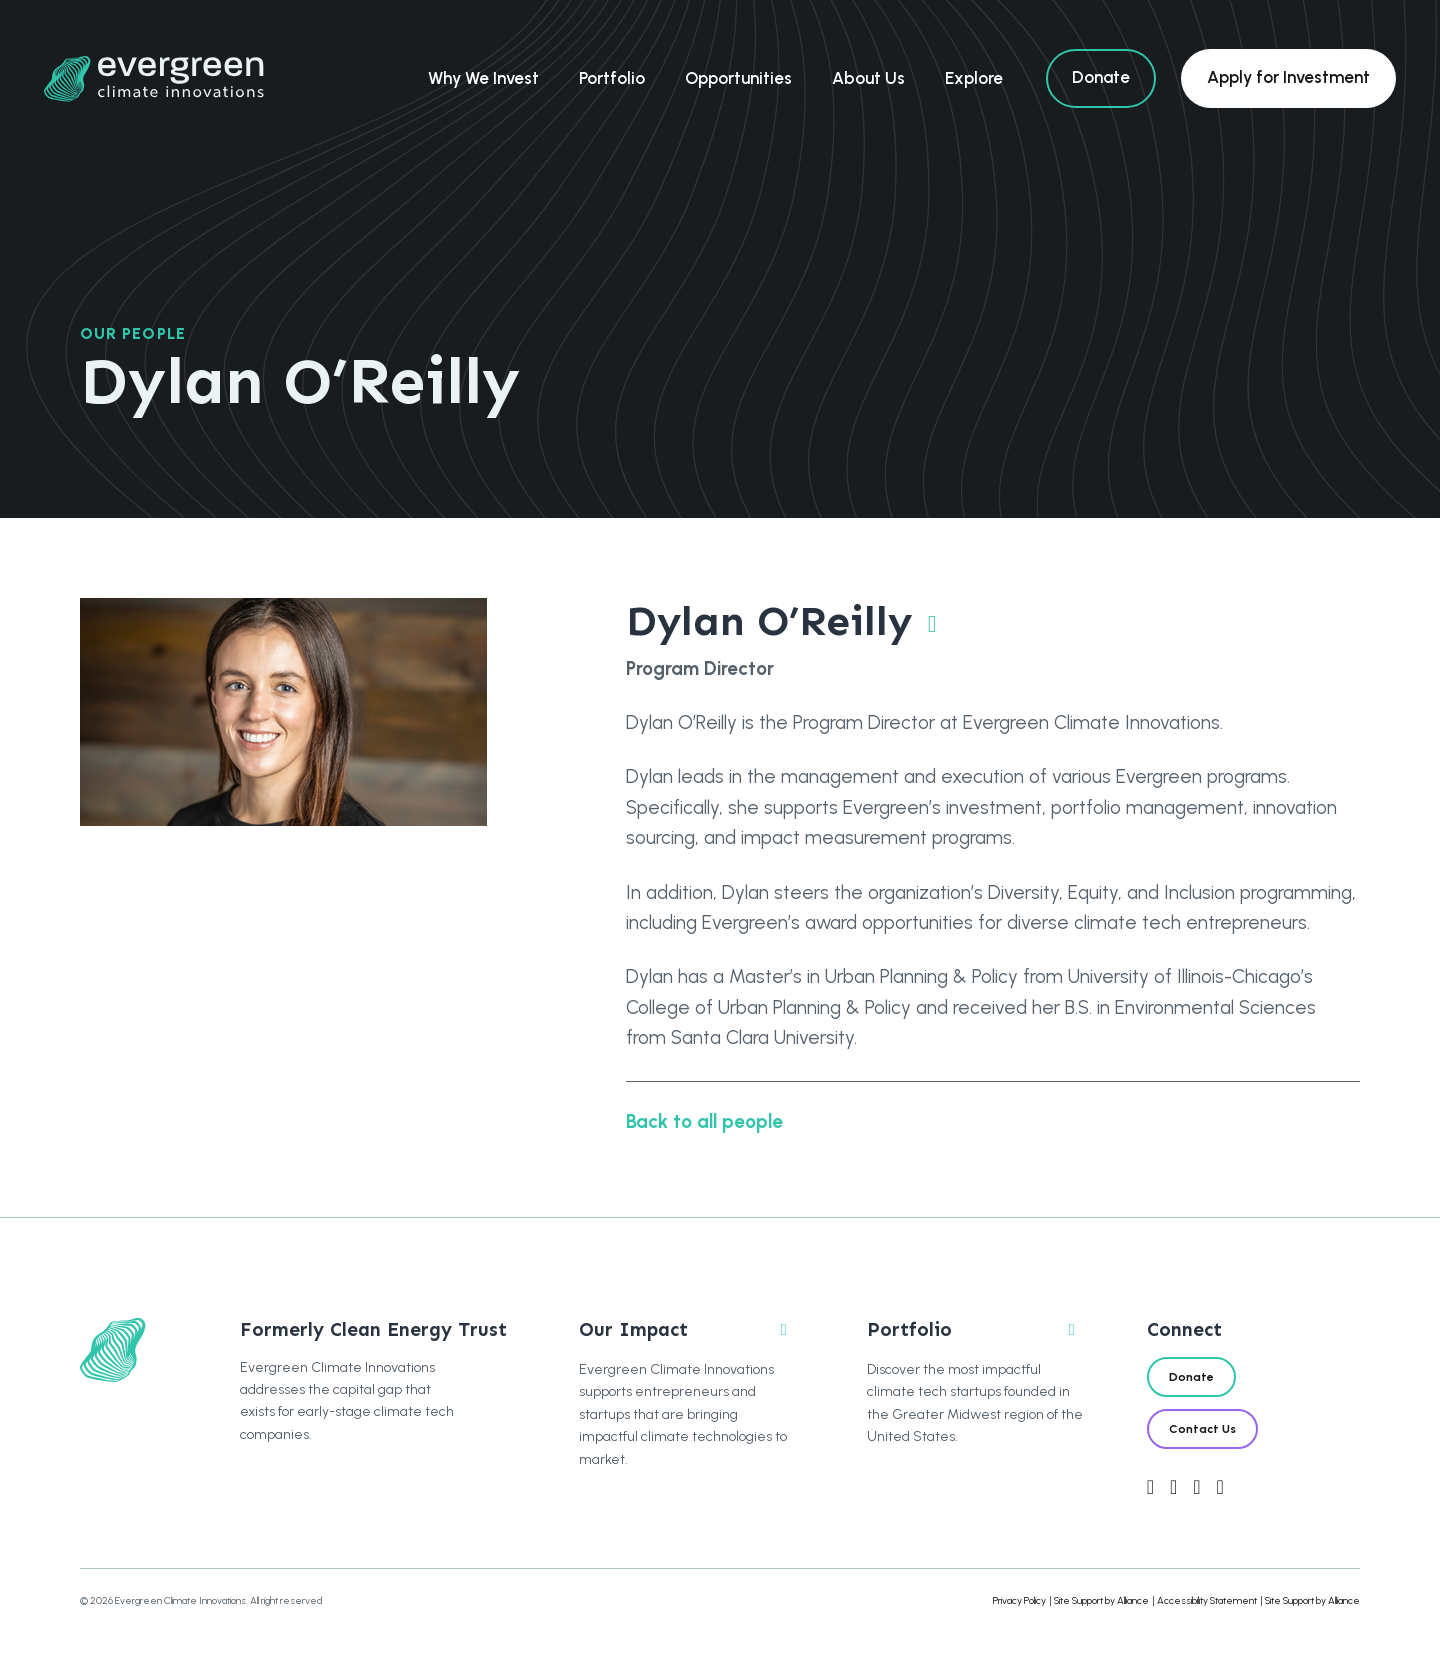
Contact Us (1202, 1429)
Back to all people (704, 1121)
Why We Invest (483, 78)
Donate (1101, 77)
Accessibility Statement (1207, 1600)
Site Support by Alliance (1101, 1600)
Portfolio (612, 78)
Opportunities (738, 78)
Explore (974, 78)
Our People (133, 333)
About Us (868, 78)
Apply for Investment (1288, 77)
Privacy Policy (1019, 1600)
